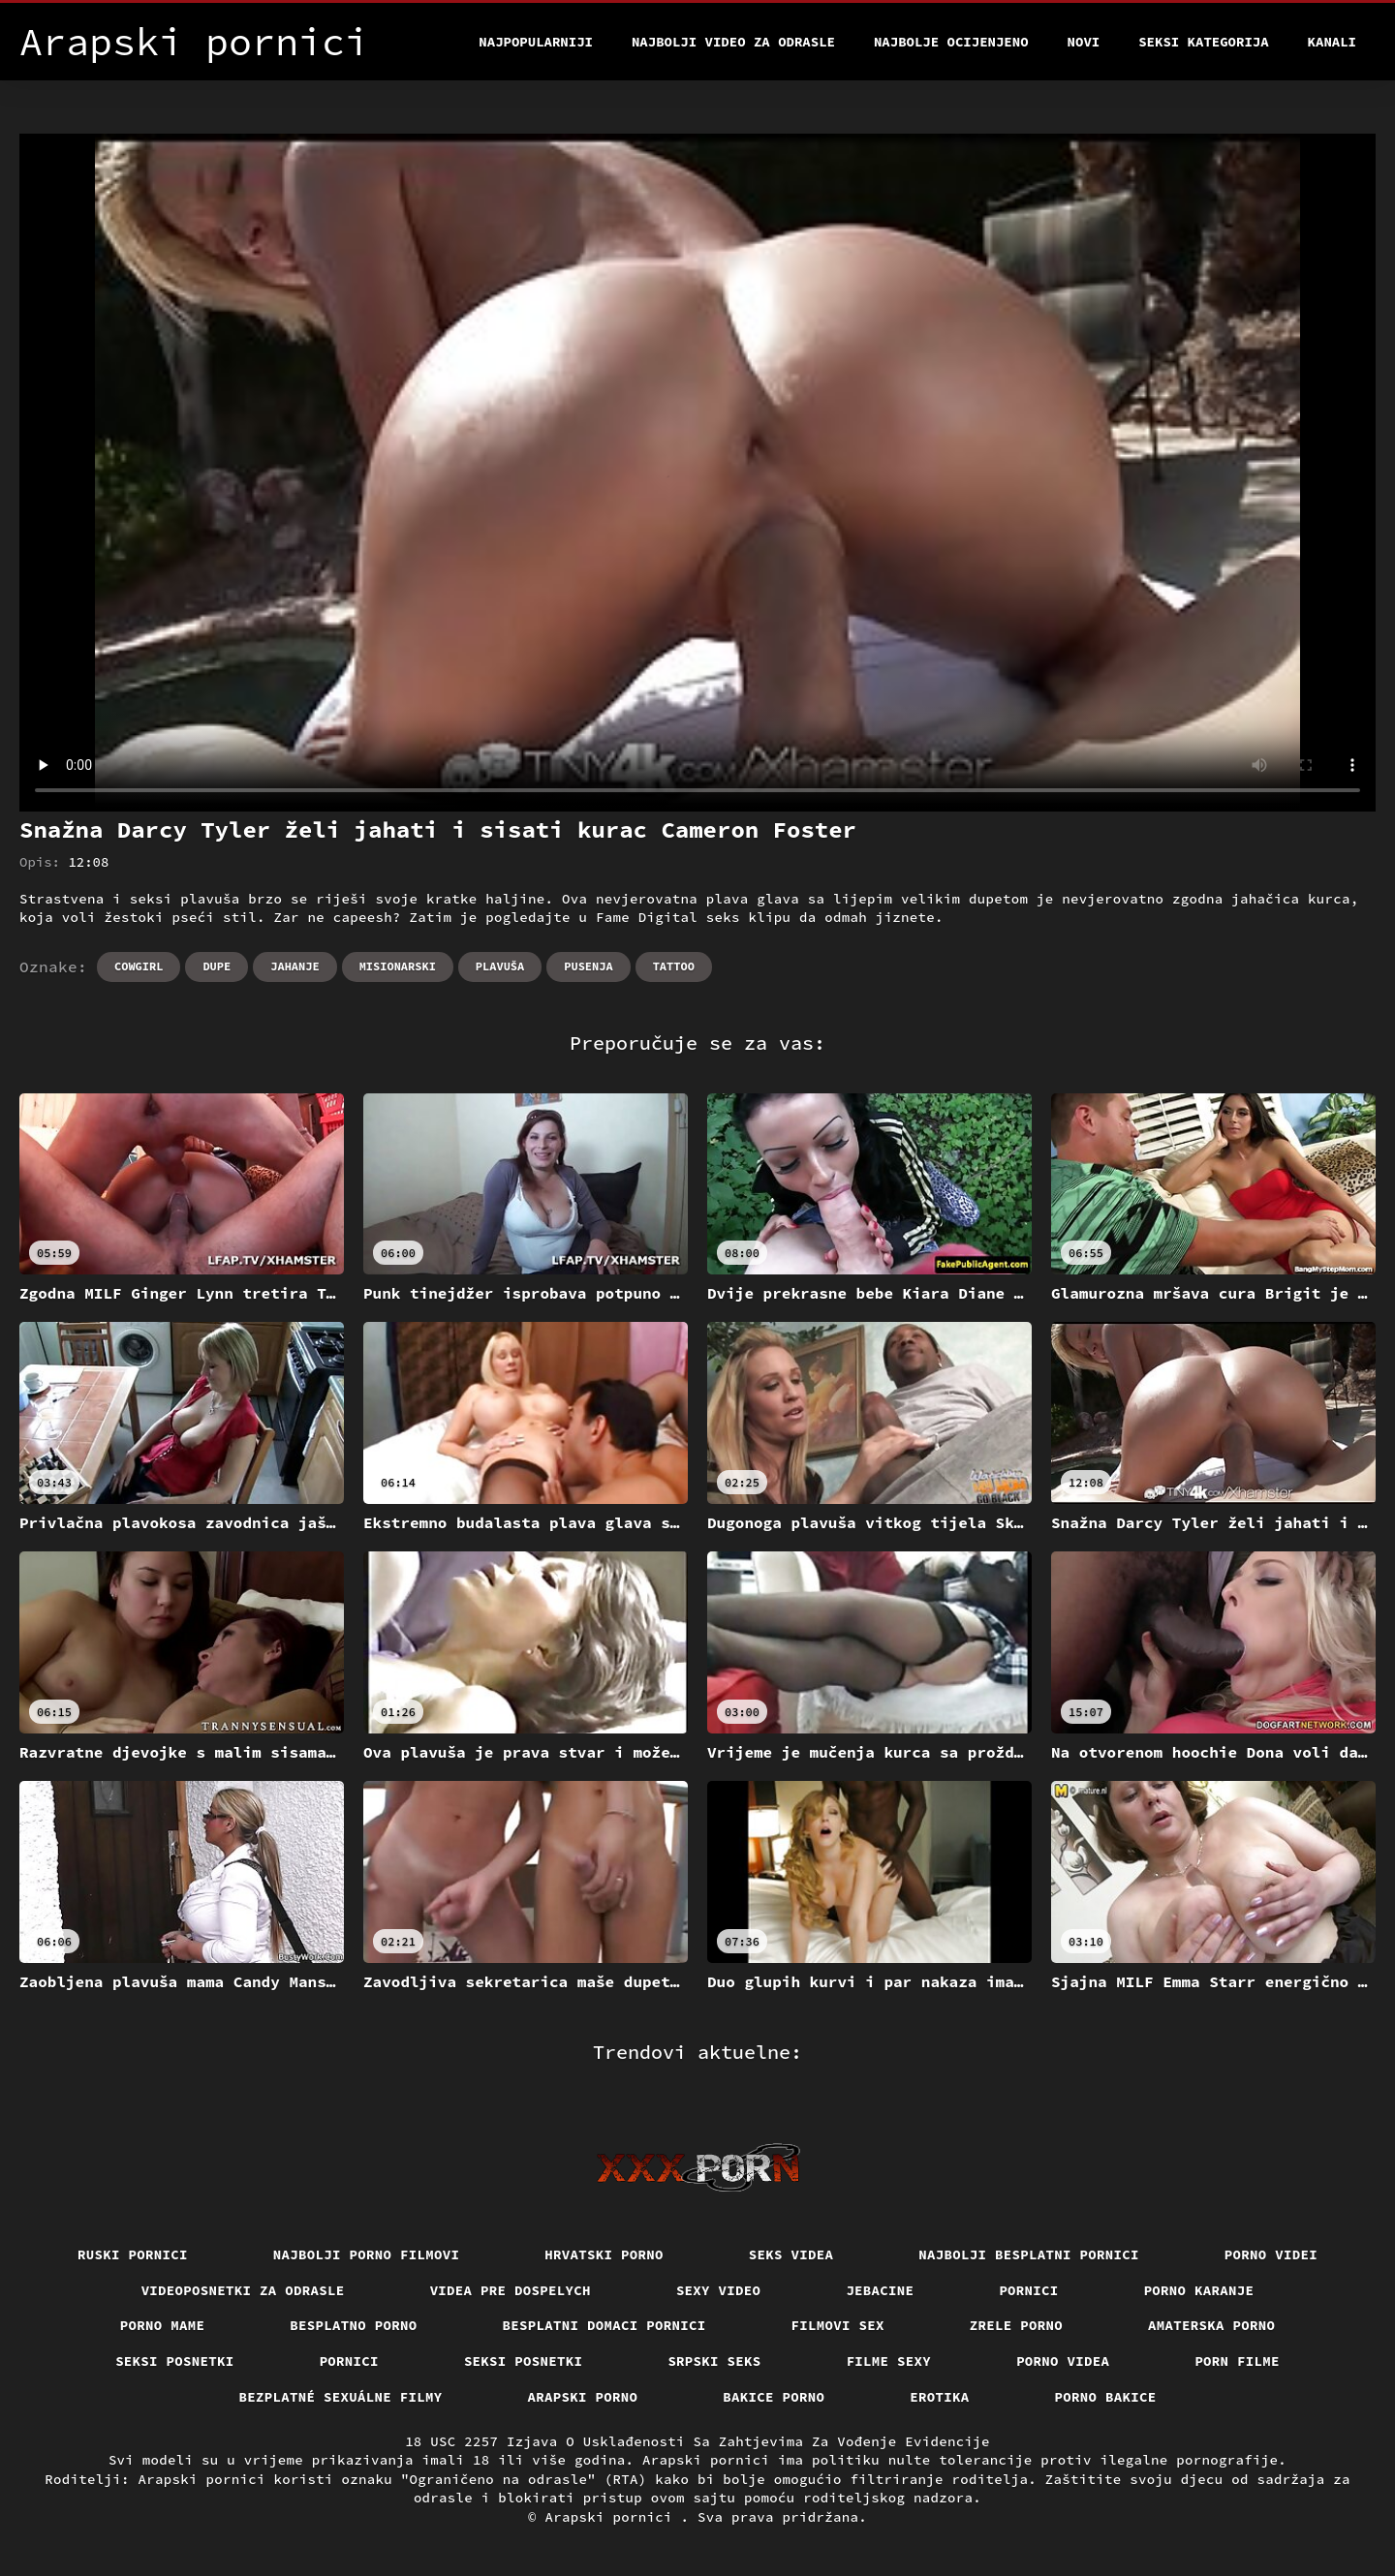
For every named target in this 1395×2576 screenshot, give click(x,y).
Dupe (216, 966)
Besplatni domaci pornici (604, 2325)
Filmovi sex (837, 2325)
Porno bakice (1106, 2397)
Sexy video (718, 2290)
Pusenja (588, 966)
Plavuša (500, 966)
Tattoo (674, 966)
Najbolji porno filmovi (366, 2254)
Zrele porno (1016, 2325)
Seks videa (791, 2254)
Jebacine (880, 2290)
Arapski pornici (613, 2517)
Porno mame (162, 2325)
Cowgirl (138, 966)
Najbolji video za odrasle (733, 41)
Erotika (939, 2397)
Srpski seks (713, 2361)
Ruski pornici (133, 2254)
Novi (1084, 41)
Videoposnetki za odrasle (243, 2290)
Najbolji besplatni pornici (1028, 2254)
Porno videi (1271, 2254)
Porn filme (1237, 2361)
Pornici (1028, 2290)
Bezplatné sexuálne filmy (341, 2397)
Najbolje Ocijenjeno (951, 41)
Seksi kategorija (1203, 41)
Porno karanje (1199, 2290)
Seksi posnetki (174, 2361)
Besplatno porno (353, 2325)
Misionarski (397, 966)
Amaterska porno (1211, 2325)
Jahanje (294, 966)
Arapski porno (583, 2397)
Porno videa (1062, 2361)
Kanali (1332, 41)
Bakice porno (773, 2397)
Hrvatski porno (604, 2254)
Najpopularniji (536, 41)
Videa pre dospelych (510, 2290)
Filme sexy (889, 2361)
